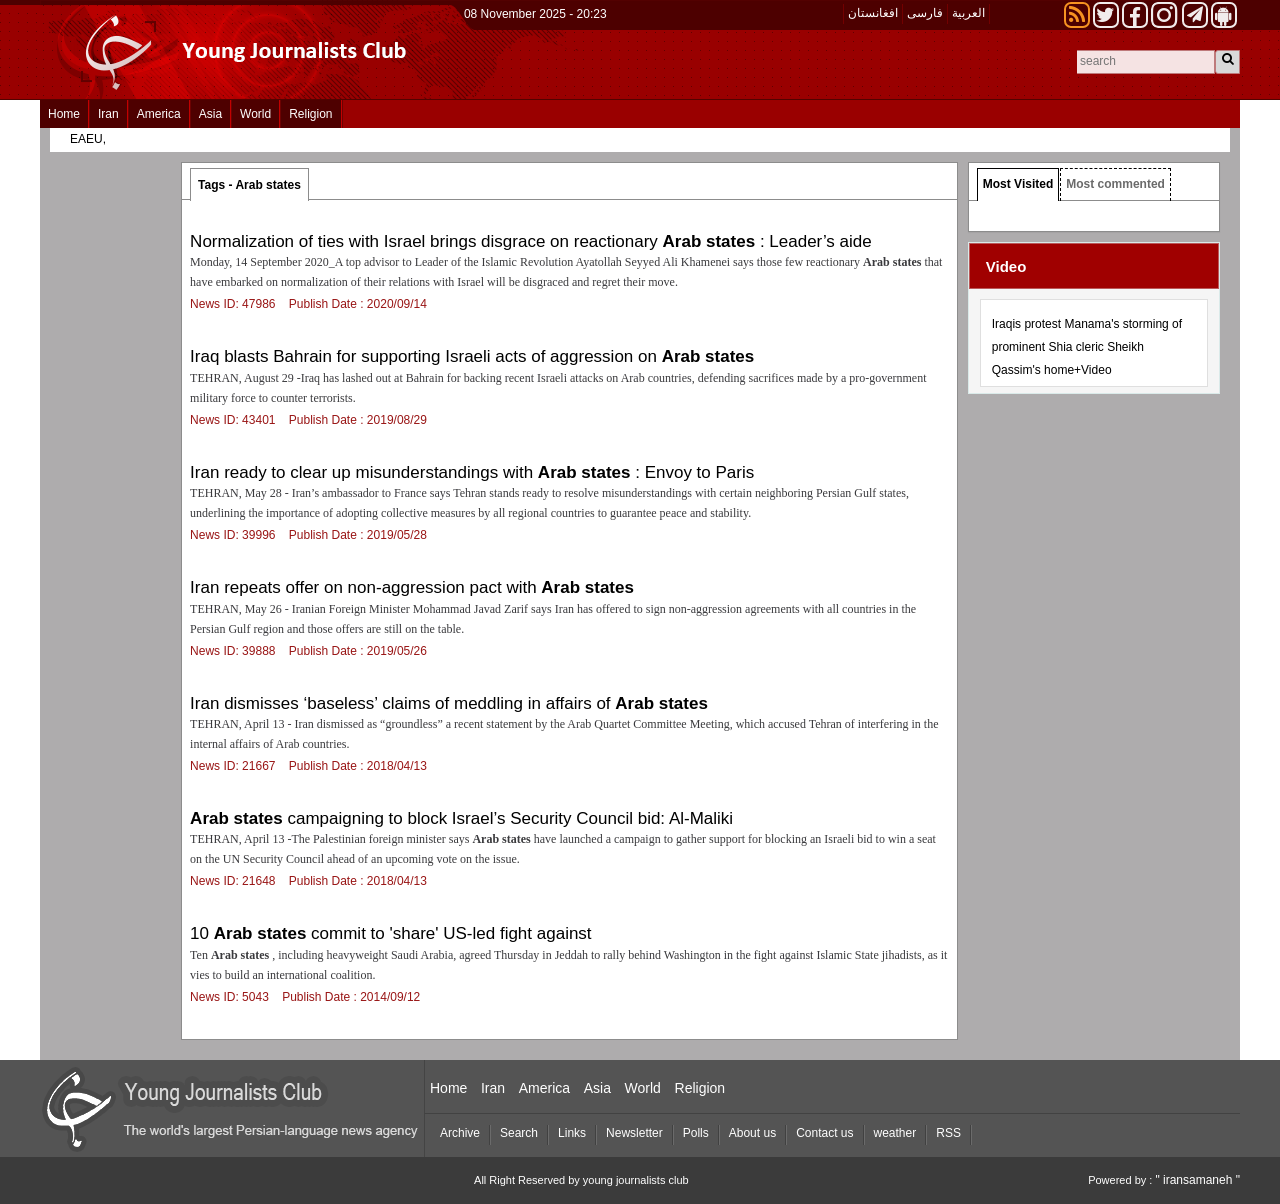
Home (64, 114)
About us (752, 1133)
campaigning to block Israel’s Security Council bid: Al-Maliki (461, 818)
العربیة (968, 13)
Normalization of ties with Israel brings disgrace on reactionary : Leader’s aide (531, 241)
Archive (460, 1133)
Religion (310, 114)
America (159, 114)
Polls (696, 1133)
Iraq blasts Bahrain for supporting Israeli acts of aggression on (472, 356)
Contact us (824, 1133)
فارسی (925, 13)
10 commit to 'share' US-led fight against (390, 933)
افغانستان (873, 13)
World (255, 114)
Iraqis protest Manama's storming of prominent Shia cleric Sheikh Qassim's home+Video (1087, 347)
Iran (108, 114)
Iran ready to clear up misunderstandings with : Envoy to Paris (472, 472)
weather (895, 1133)
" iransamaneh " (1197, 1180)
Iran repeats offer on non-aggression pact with (412, 587)
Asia (210, 114)
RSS (948, 1133)
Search (519, 1133)
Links (572, 1133)
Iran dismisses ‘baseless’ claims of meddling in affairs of (449, 703)
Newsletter (634, 1133)
